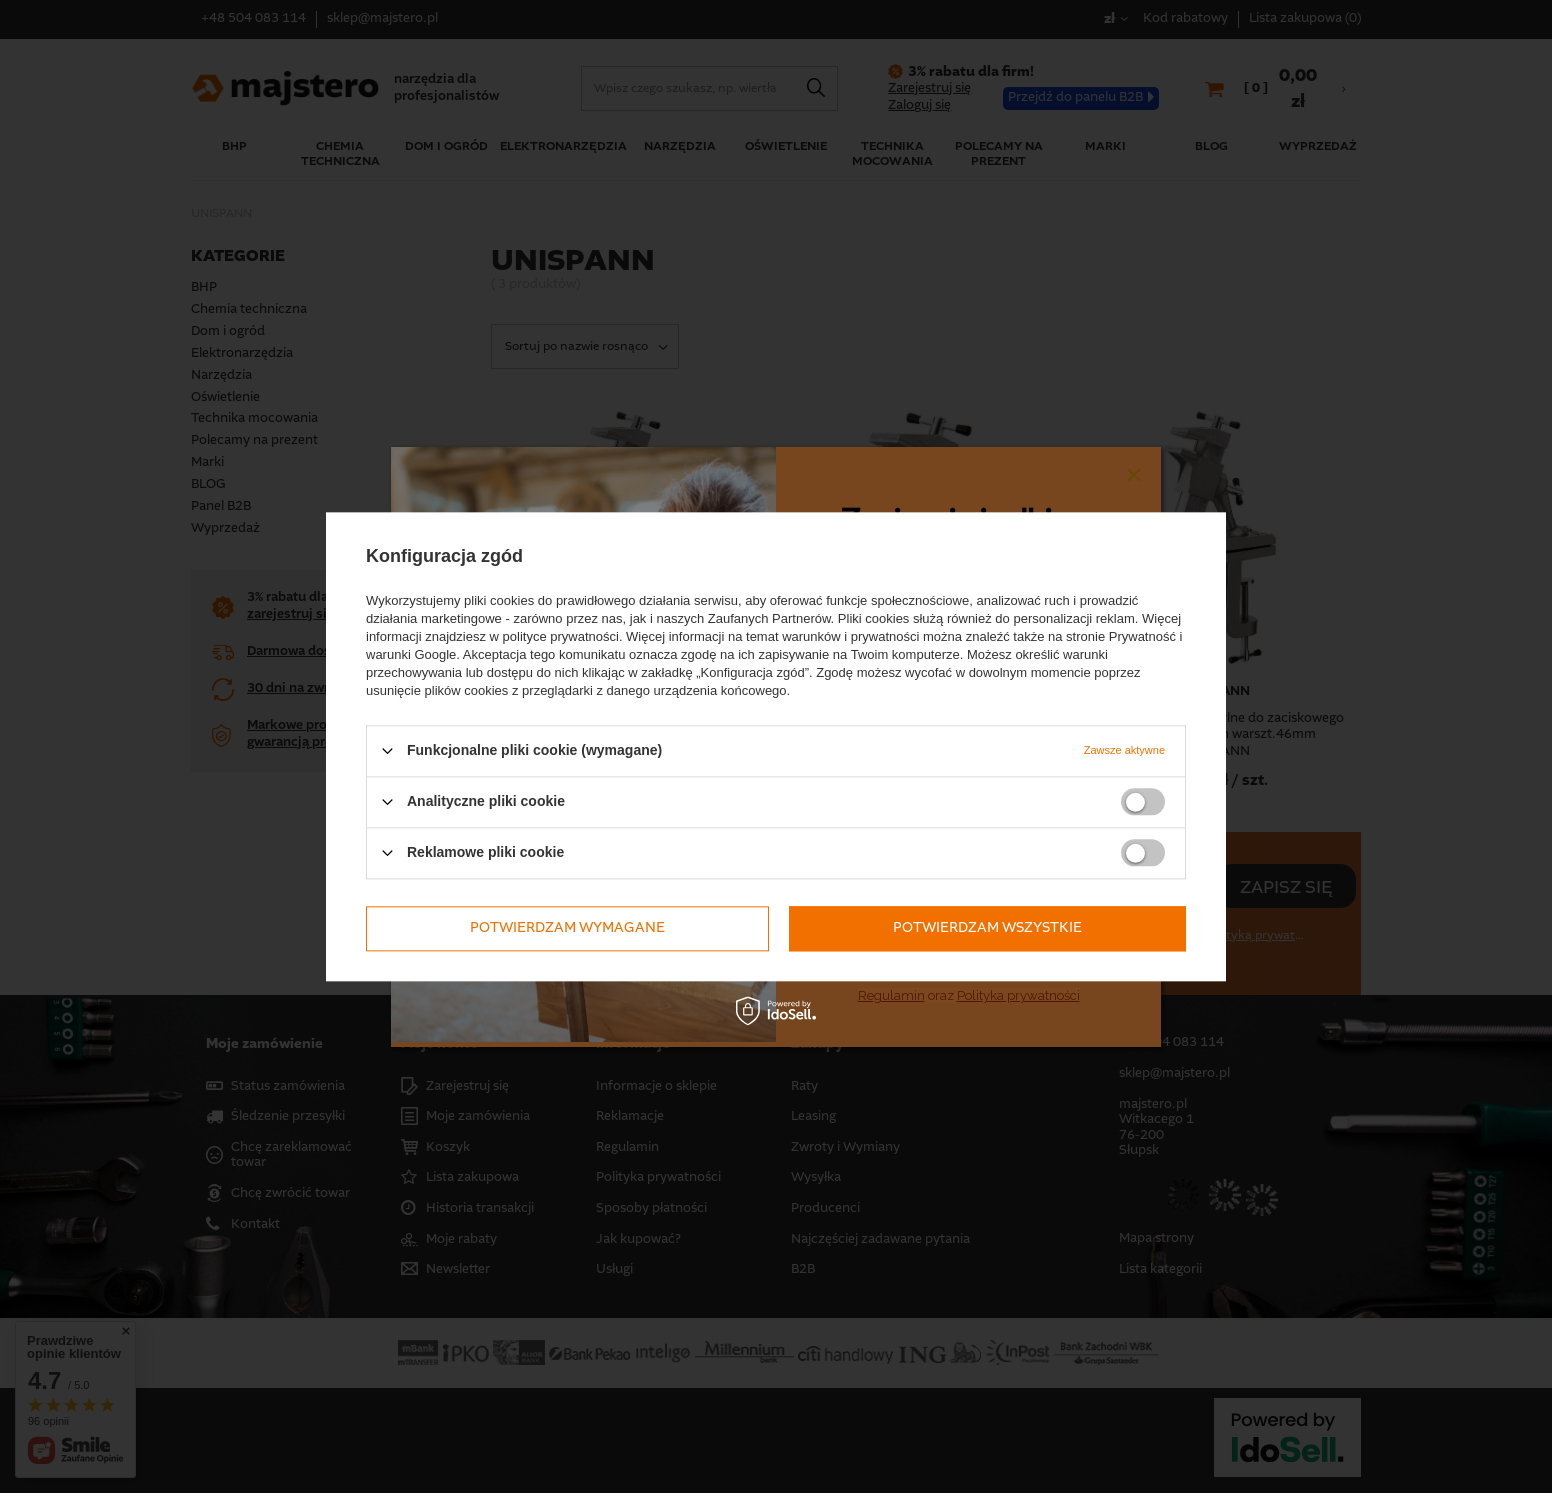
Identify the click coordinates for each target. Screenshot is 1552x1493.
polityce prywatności (561, 636)
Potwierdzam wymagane (567, 928)
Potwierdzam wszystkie (987, 928)
